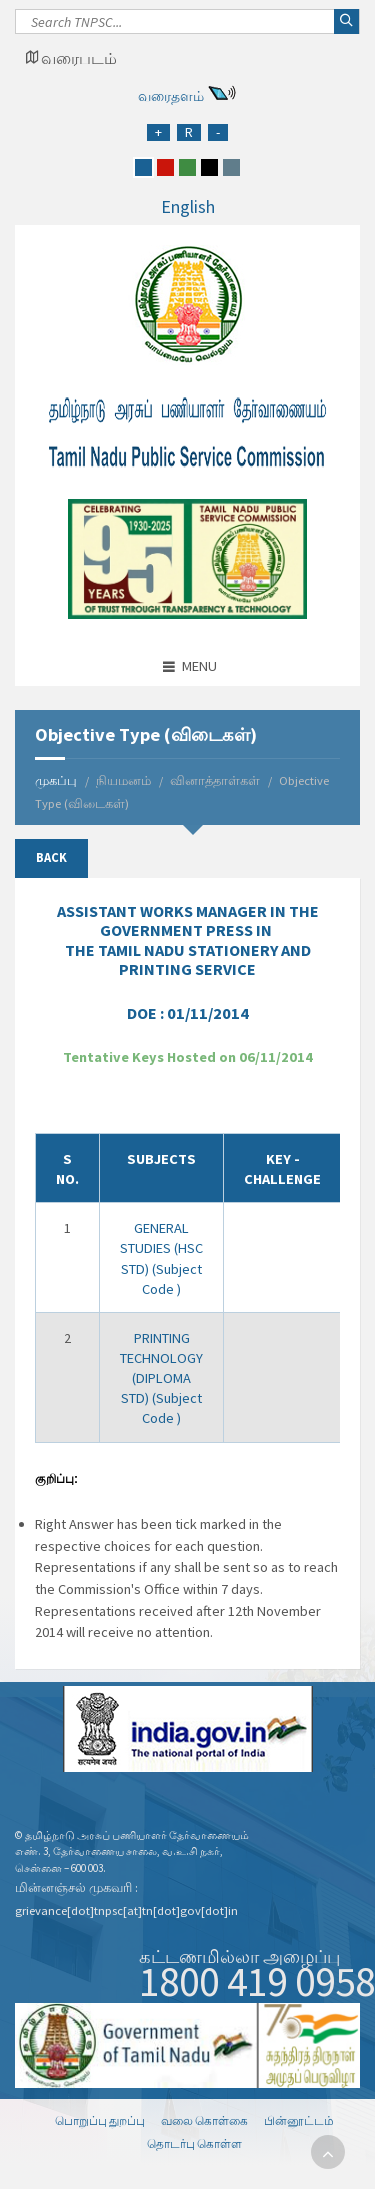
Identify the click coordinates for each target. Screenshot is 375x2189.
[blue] (143, 167)
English (188, 206)
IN (188, 940)
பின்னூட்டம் (299, 2120)
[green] (187, 167)
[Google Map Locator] (71, 58)
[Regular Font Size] (189, 132)
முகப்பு (56, 780)
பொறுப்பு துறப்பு (100, 2120)
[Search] (187, 27)
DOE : (188, 1013)
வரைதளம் (171, 96)
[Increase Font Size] (158, 132)
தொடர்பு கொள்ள (194, 2143)
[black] (209, 167)
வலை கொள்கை (204, 2120)
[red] (165, 167)
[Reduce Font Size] (218, 132)
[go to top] (328, 2152)
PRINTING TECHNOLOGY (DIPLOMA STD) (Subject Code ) (161, 1378)
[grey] (231, 167)
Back (51, 857)
